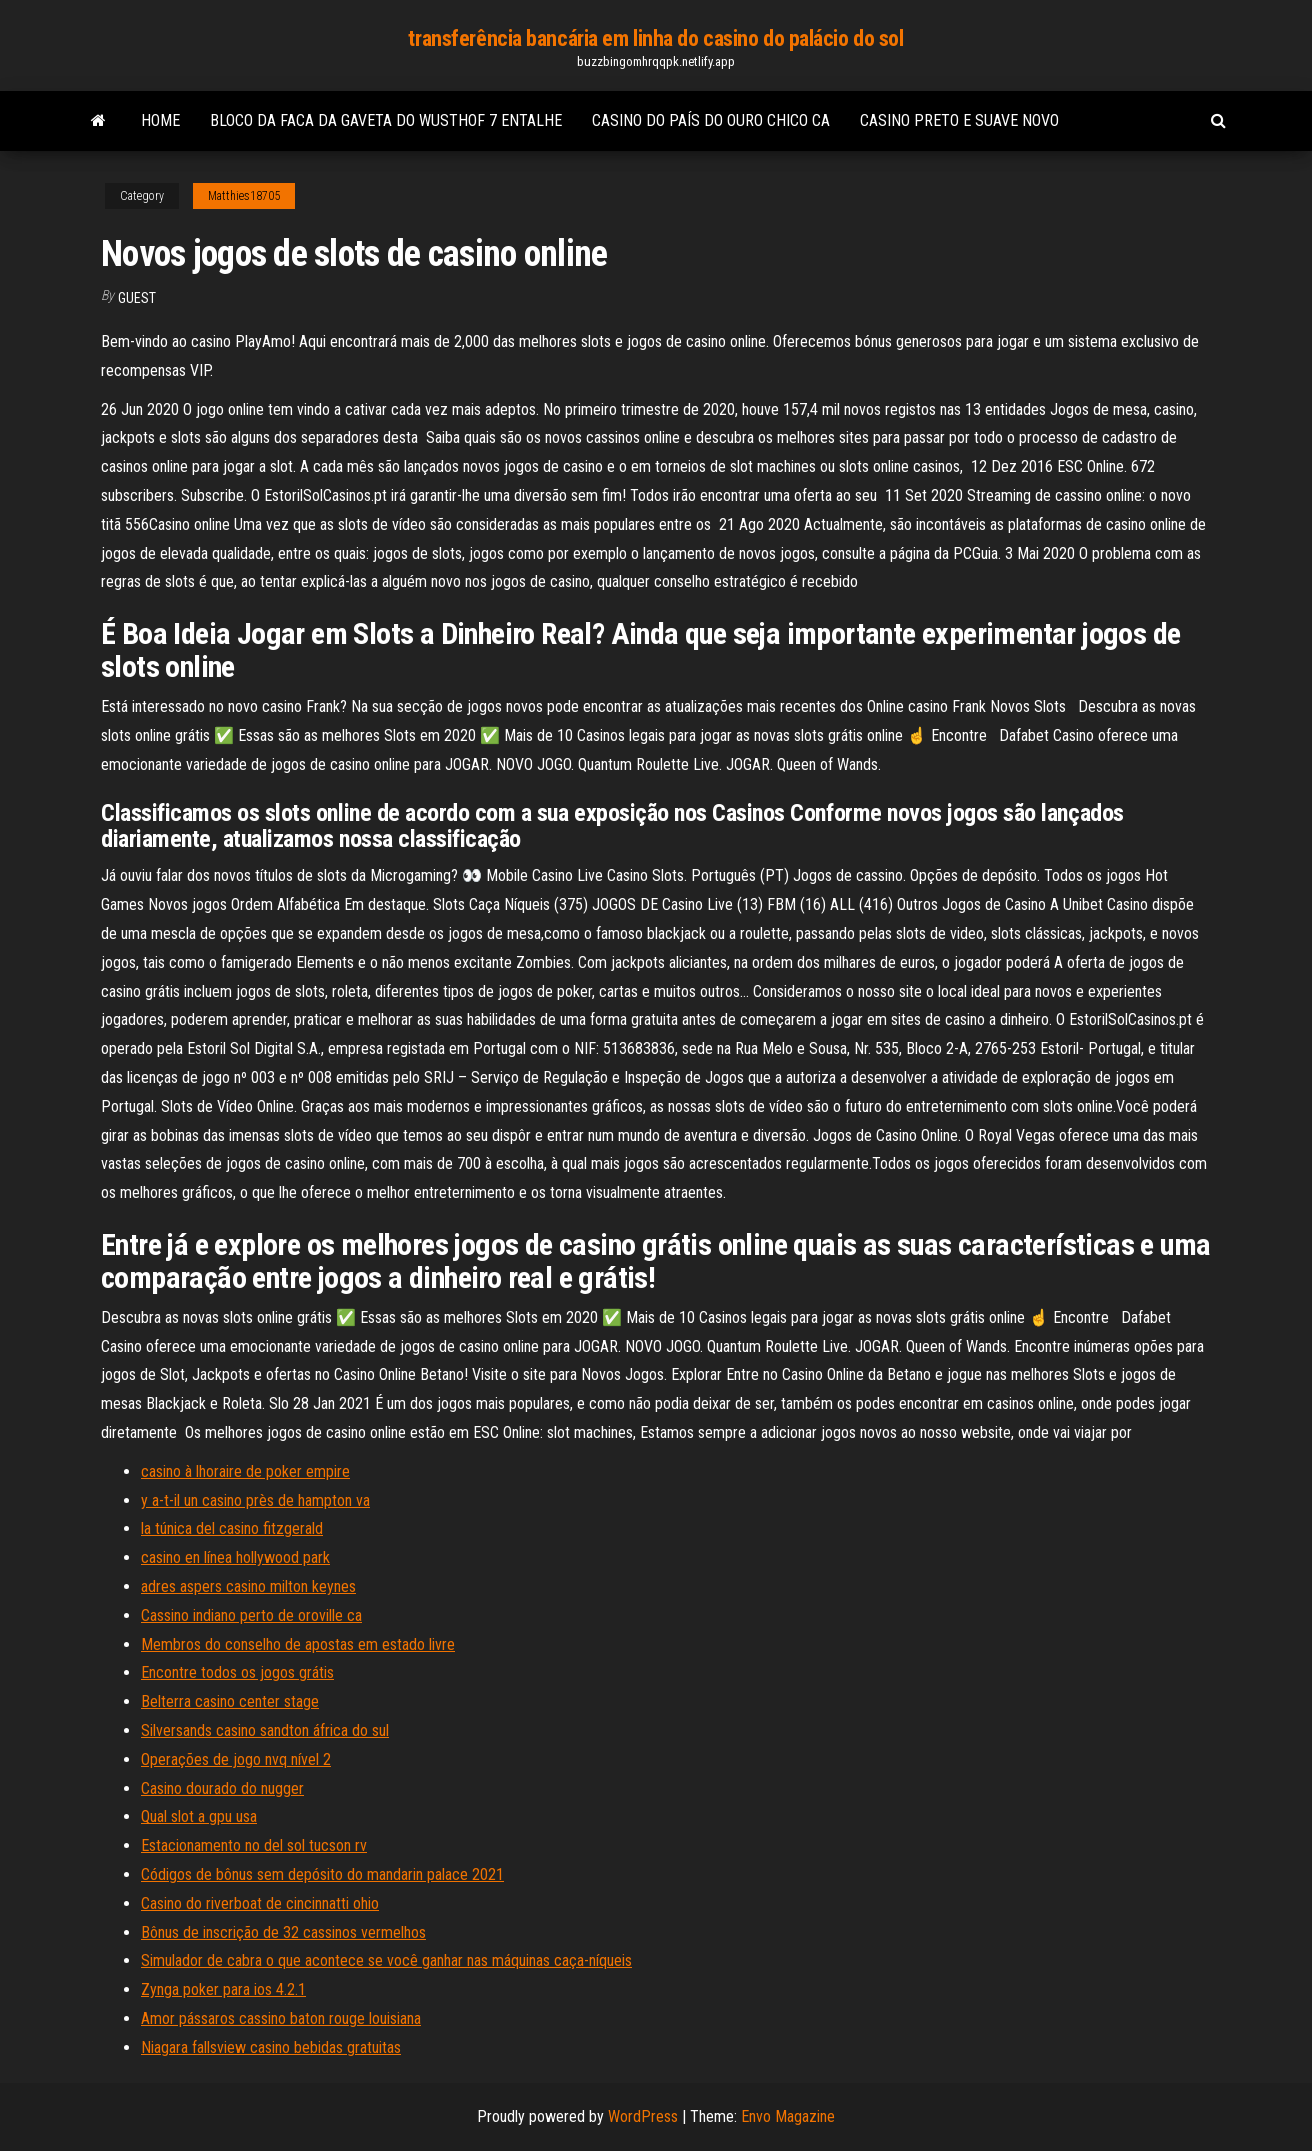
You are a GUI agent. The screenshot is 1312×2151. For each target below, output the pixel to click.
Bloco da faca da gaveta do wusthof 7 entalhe (386, 120)
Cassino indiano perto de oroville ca (251, 1615)
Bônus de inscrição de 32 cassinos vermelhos (283, 1932)
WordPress (643, 2116)
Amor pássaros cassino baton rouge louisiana (281, 2018)
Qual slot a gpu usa (199, 1816)
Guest (137, 298)
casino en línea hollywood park (235, 1557)
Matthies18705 (244, 196)
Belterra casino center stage (230, 1701)
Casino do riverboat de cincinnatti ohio (260, 1903)
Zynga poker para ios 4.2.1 (223, 1989)
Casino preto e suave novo (959, 120)
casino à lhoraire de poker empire (245, 1471)
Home (160, 120)
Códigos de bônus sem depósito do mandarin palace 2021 (322, 1874)
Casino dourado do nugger (222, 1788)
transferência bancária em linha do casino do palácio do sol (655, 38)
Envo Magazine (788, 2116)
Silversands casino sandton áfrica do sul (265, 1730)
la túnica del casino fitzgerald (232, 1528)
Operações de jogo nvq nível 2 (236, 1759)
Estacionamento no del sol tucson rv (254, 1845)
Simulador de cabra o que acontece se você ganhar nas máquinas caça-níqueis (386, 1960)
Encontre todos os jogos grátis (237, 1672)
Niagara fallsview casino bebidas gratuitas (271, 2047)
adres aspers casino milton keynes (248, 1586)
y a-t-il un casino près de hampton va (255, 1500)
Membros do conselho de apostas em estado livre (298, 1644)
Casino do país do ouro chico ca (711, 120)
